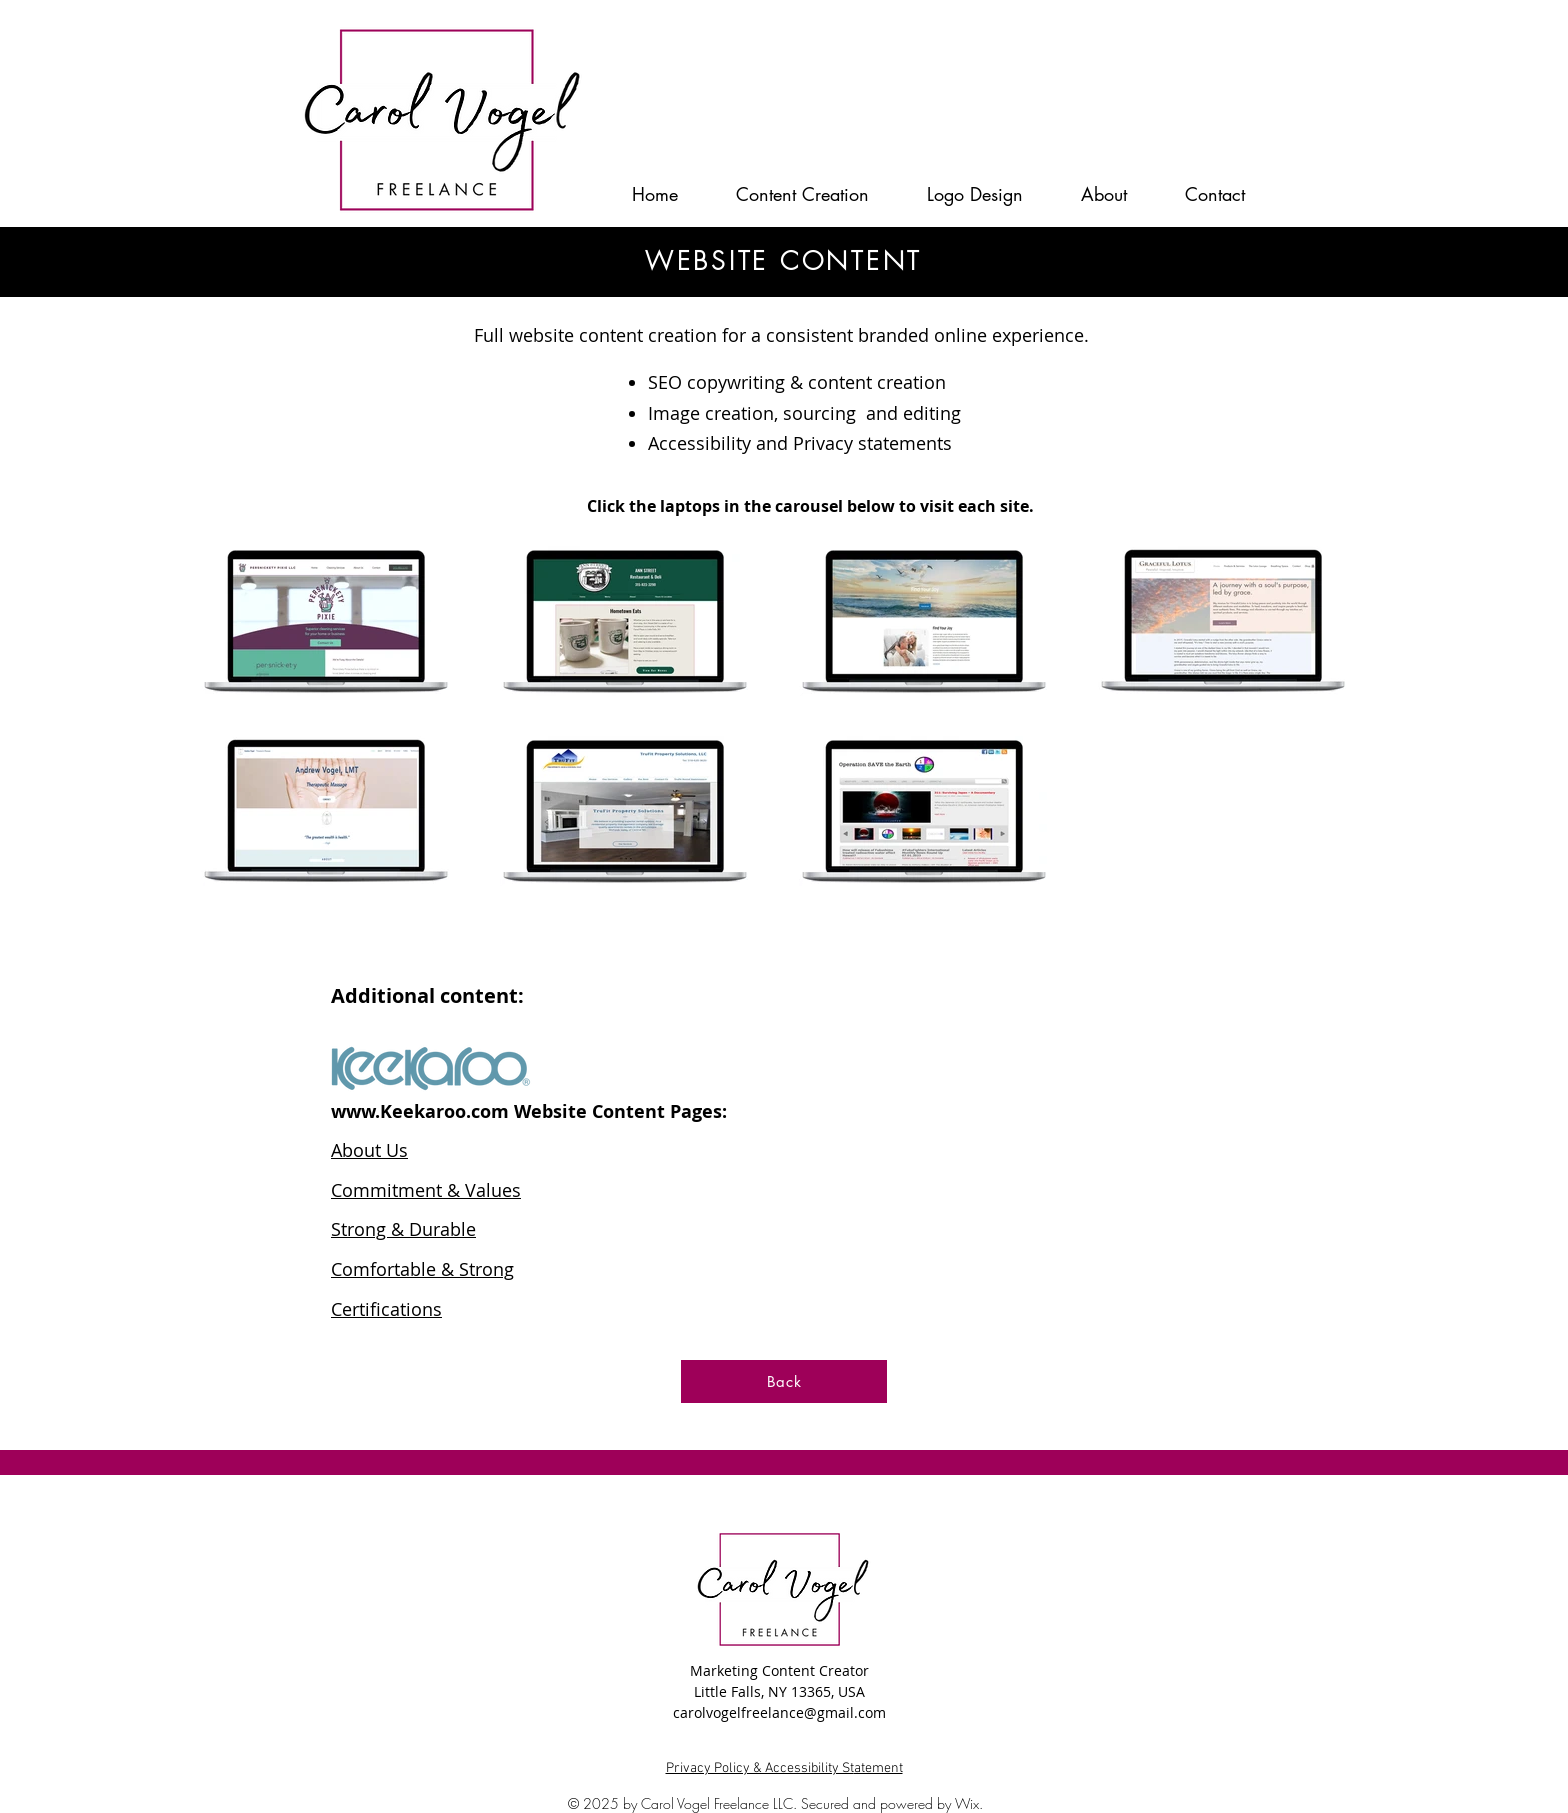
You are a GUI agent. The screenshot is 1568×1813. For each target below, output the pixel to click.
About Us (369, 1150)
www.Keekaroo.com (420, 1111)
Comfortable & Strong (422, 1269)
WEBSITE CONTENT (783, 261)
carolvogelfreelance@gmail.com (779, 1712)
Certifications (386, 1309)
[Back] (784, 1381)
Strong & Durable (403, 1229)
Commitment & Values (426, 1190)
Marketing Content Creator (779, 1670)
